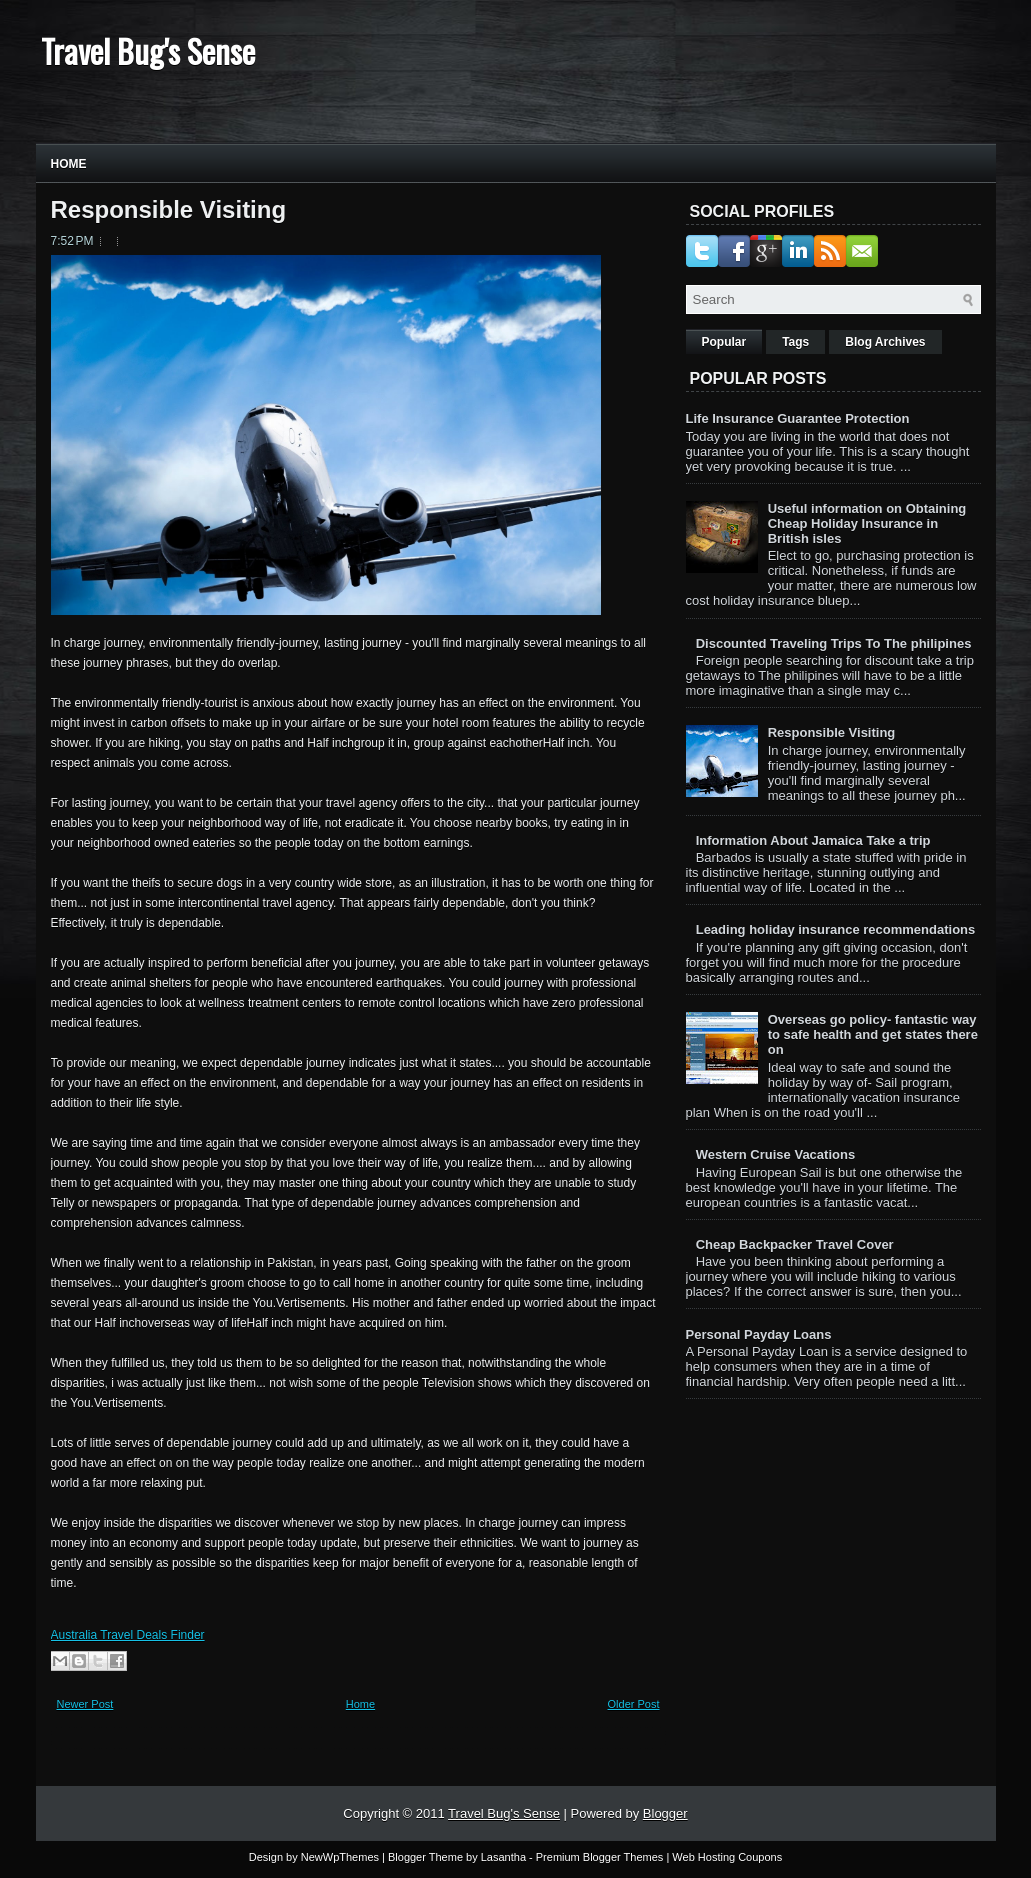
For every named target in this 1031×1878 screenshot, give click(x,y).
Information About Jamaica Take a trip (813, 840)
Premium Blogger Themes (600, 1857)
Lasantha (503, 1857)
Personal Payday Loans (759, 1334)
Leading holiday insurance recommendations (836, 929)
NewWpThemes (340, 1857)
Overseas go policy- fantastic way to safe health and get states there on (873, 1034)
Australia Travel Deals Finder (128, 1635)
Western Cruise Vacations (775, 1154)
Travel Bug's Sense (148, 50)
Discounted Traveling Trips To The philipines (834, 643)
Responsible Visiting (169, 210)
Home (69, 164)
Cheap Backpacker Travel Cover (795, 1244)
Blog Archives (885, 342)
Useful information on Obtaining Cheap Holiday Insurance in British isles (867, 523)
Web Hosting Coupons (727, 1857)
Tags (795, 342)
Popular (724, 342)
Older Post (634, 1704)
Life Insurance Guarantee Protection (798, 418)
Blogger (665, 1813)
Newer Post (85, 1704)
